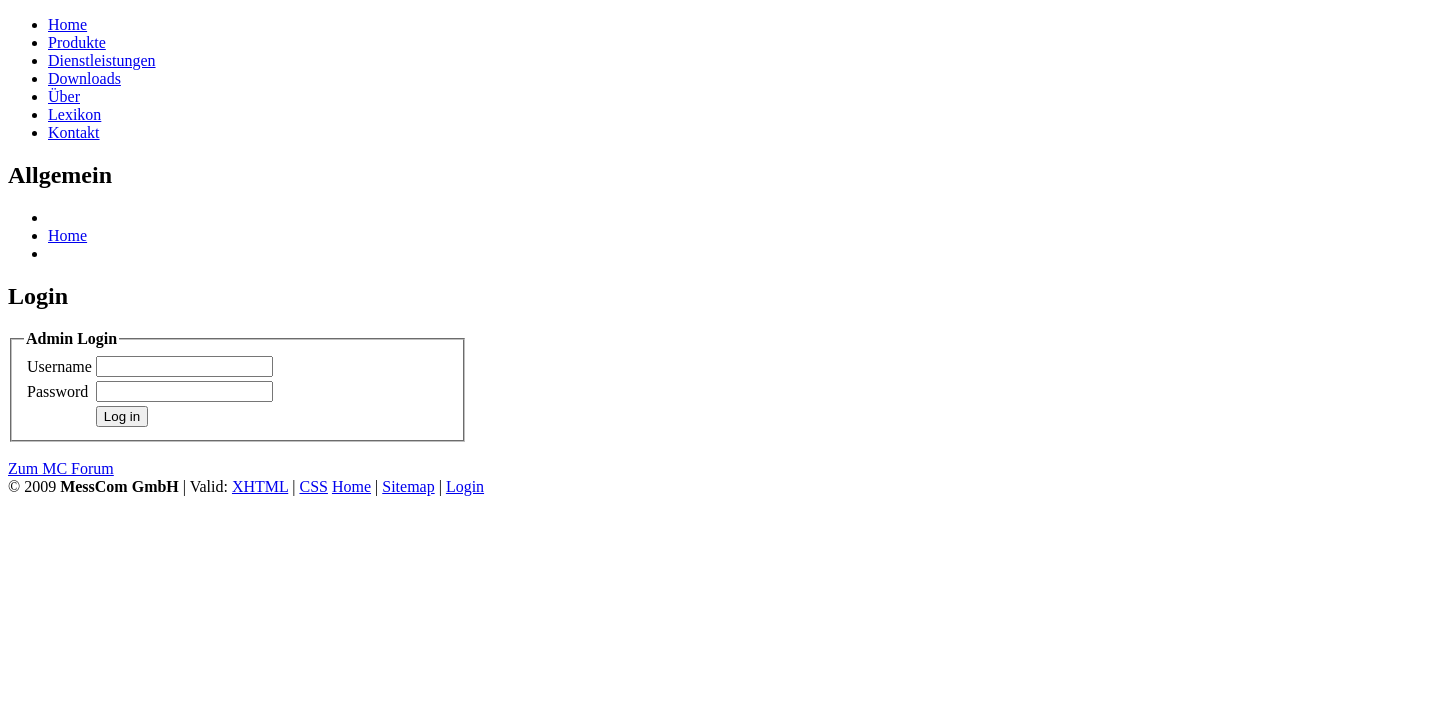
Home (67, 235)
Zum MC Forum (61, 468)
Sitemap (408, 486)
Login (465, 486)
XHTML (260, 486)
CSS (313, 486)
